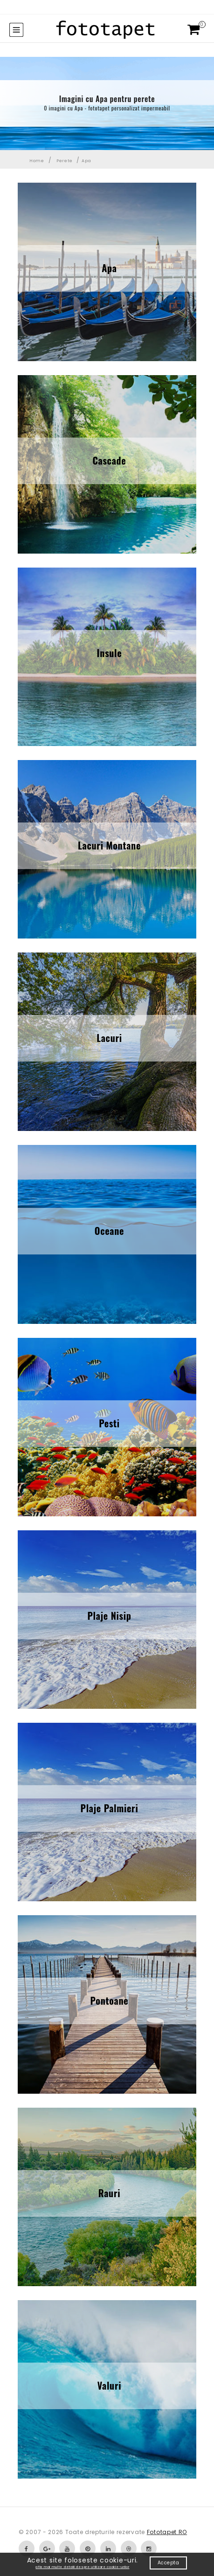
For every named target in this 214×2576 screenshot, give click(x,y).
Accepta (168, 2562)
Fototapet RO (167, 2532)
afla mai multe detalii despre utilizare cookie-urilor (82, 2567)
